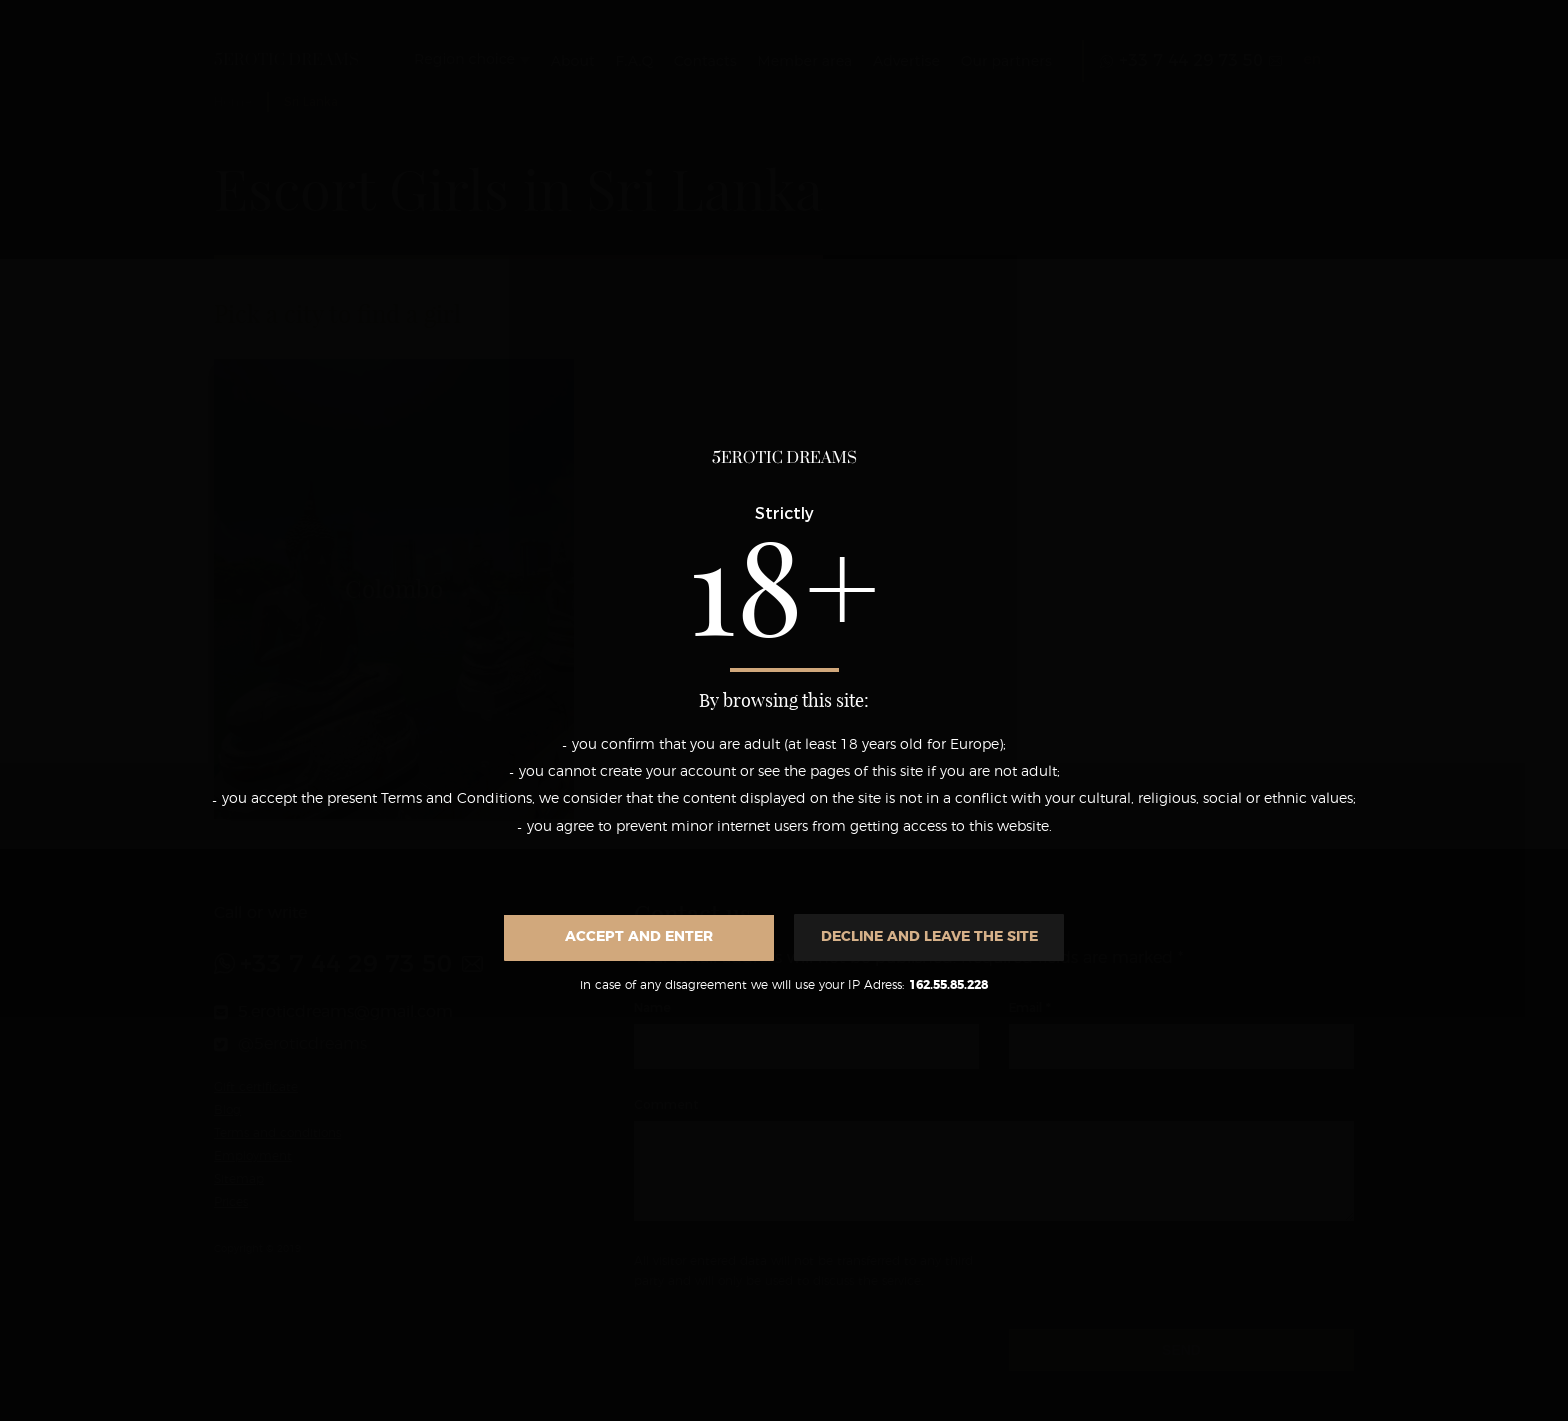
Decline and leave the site (929, 937)
